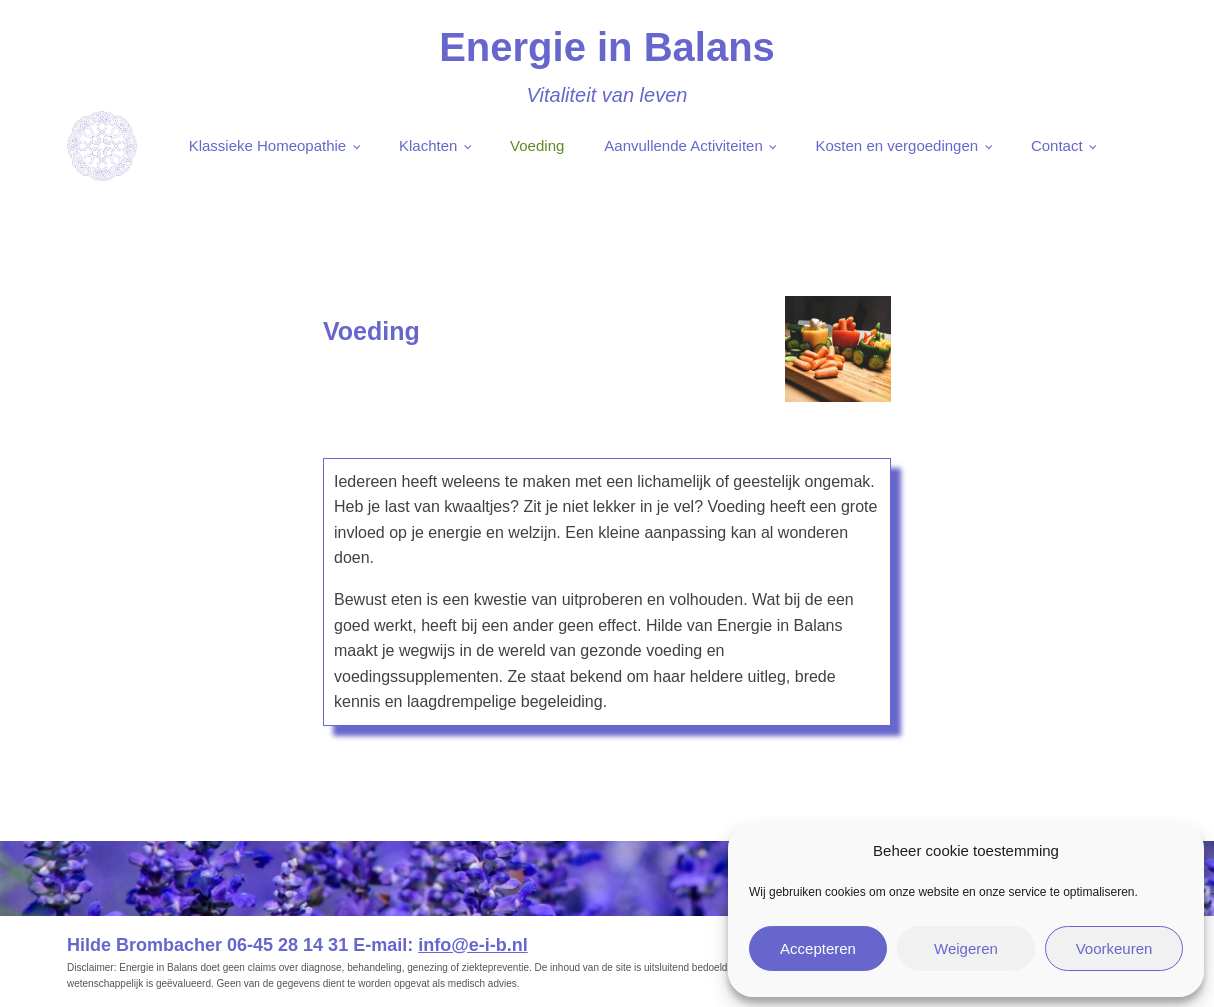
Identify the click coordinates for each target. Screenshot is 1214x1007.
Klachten (428, 145)
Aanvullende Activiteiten (683, 145)
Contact (1057, 145)
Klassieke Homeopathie (268, 145)
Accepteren (818, 948)
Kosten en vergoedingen (897, 145)
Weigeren (966, 948)
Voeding (537, 145)
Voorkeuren (1114, 948)
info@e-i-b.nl (473, 945)
